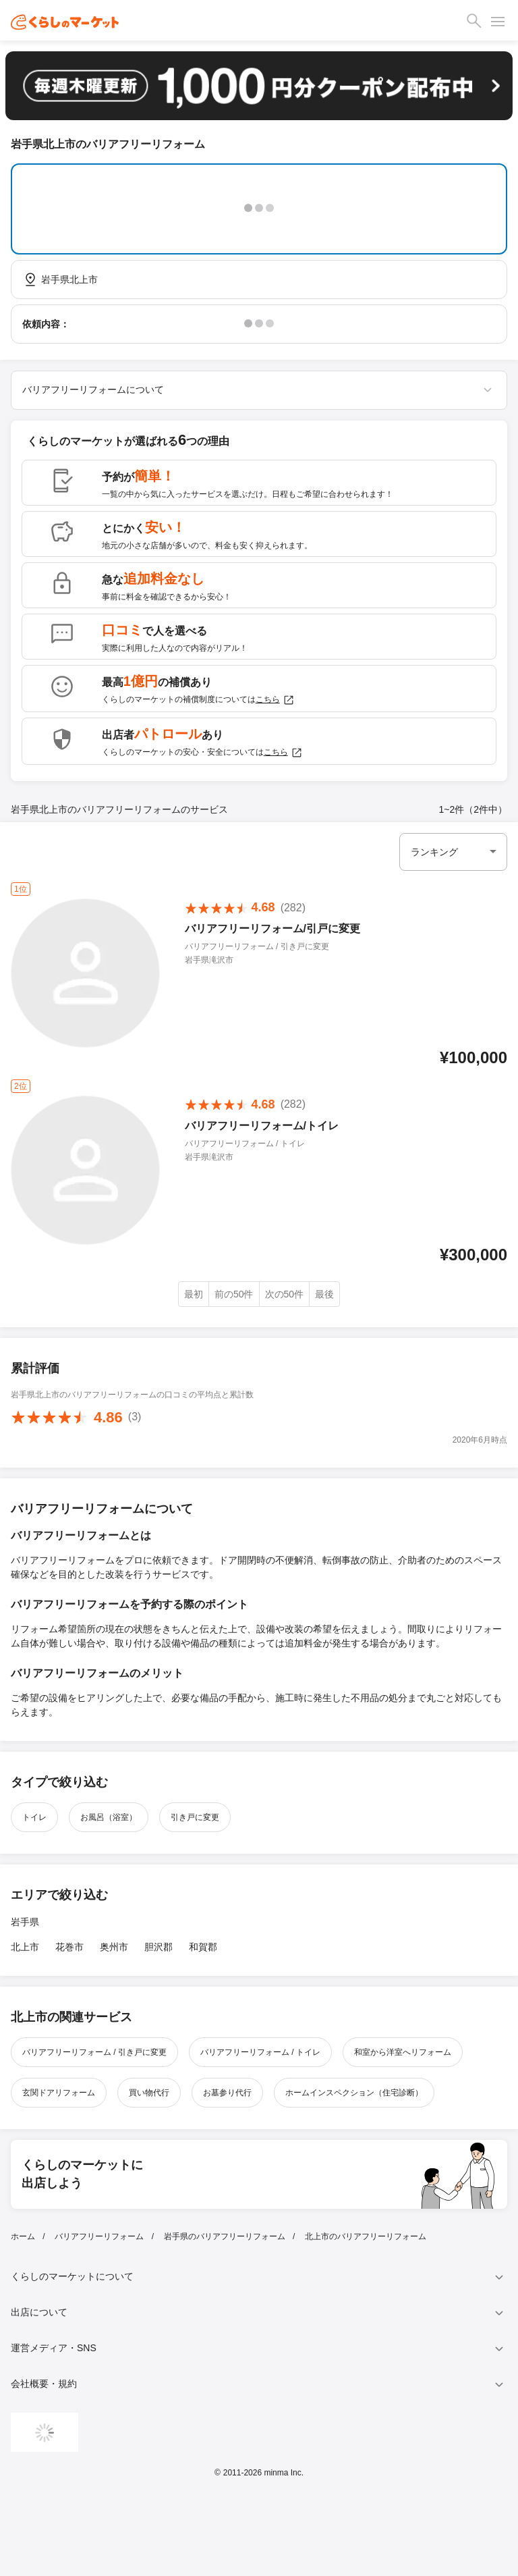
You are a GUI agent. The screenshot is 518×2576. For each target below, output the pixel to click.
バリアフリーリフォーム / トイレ (260, 2052)
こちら (275, 700)
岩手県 (25, 1921)
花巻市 (69, 1946)
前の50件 (234, 1294)
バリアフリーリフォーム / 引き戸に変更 (94, 2052)
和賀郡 (203, 1946)
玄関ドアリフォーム (58, 2092)
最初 (193, 1294)
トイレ (34, 1817)
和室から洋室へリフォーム (402, 2052)
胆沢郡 (158, 1946)
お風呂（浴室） (108, 1817)
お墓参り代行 (227, 2092)
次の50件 (284, 1294)
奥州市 (114, 1946)
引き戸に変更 (195, 1817)
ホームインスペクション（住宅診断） (354, 2092)
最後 (324, 1294)
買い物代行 (149, 2092)
